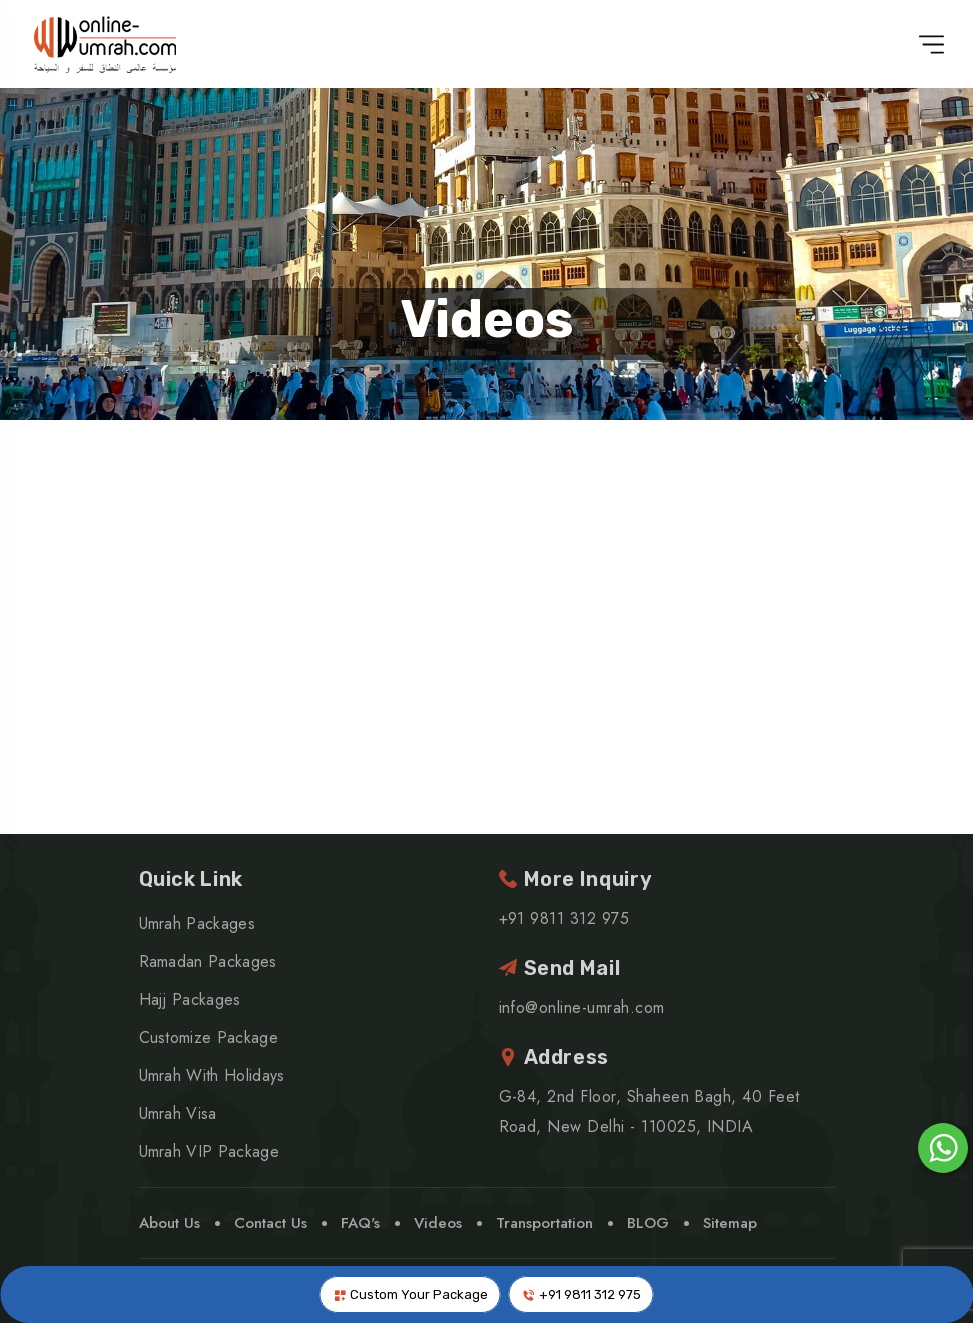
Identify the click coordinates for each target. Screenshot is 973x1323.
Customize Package (208, 1037)
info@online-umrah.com (582, 1007)
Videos (487, 319)
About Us (169, 1223)
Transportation (544, 1223)
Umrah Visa (178, 1113)
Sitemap (730, 1223)
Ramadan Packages (208, 961)
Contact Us (270, 1223)
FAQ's (360, 1223)
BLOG (648, 1223)
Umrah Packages (197, 923)
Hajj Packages (190, 999)
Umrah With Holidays (212, 1075)
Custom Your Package (410, 1295)
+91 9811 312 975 (581, 1295)
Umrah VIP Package (209, 1151)
